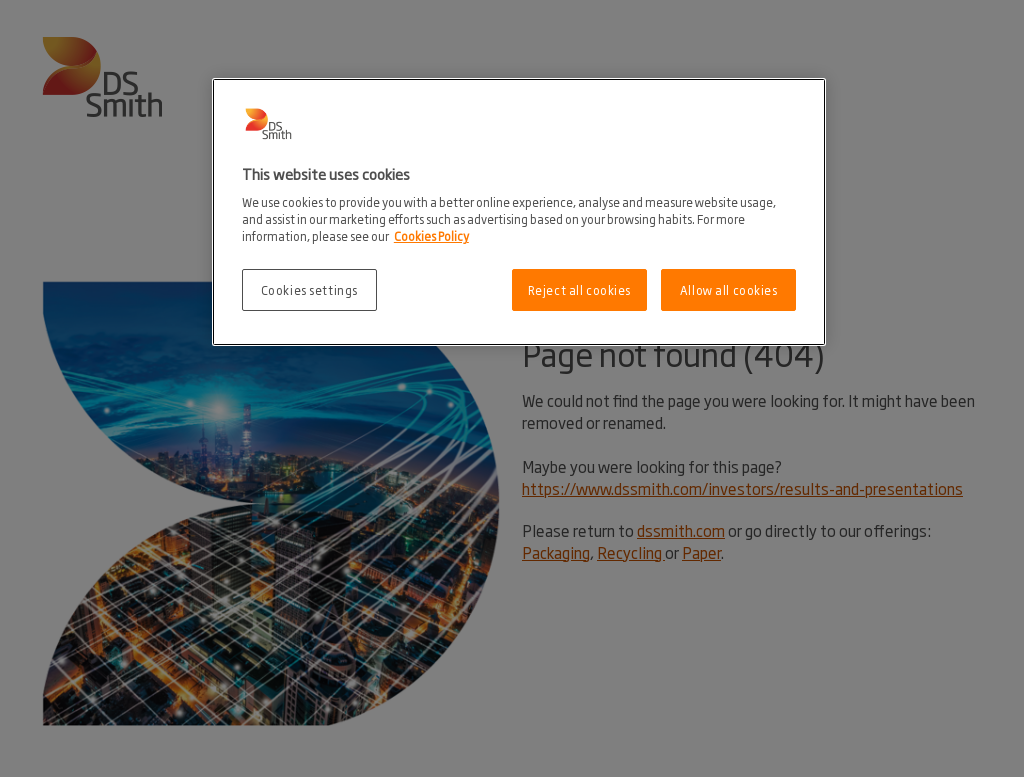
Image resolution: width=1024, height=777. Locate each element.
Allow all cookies (729, 289)
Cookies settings (309, 289)
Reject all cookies (579, 289)
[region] (519, 212)
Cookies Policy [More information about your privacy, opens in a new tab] (431, 235)
